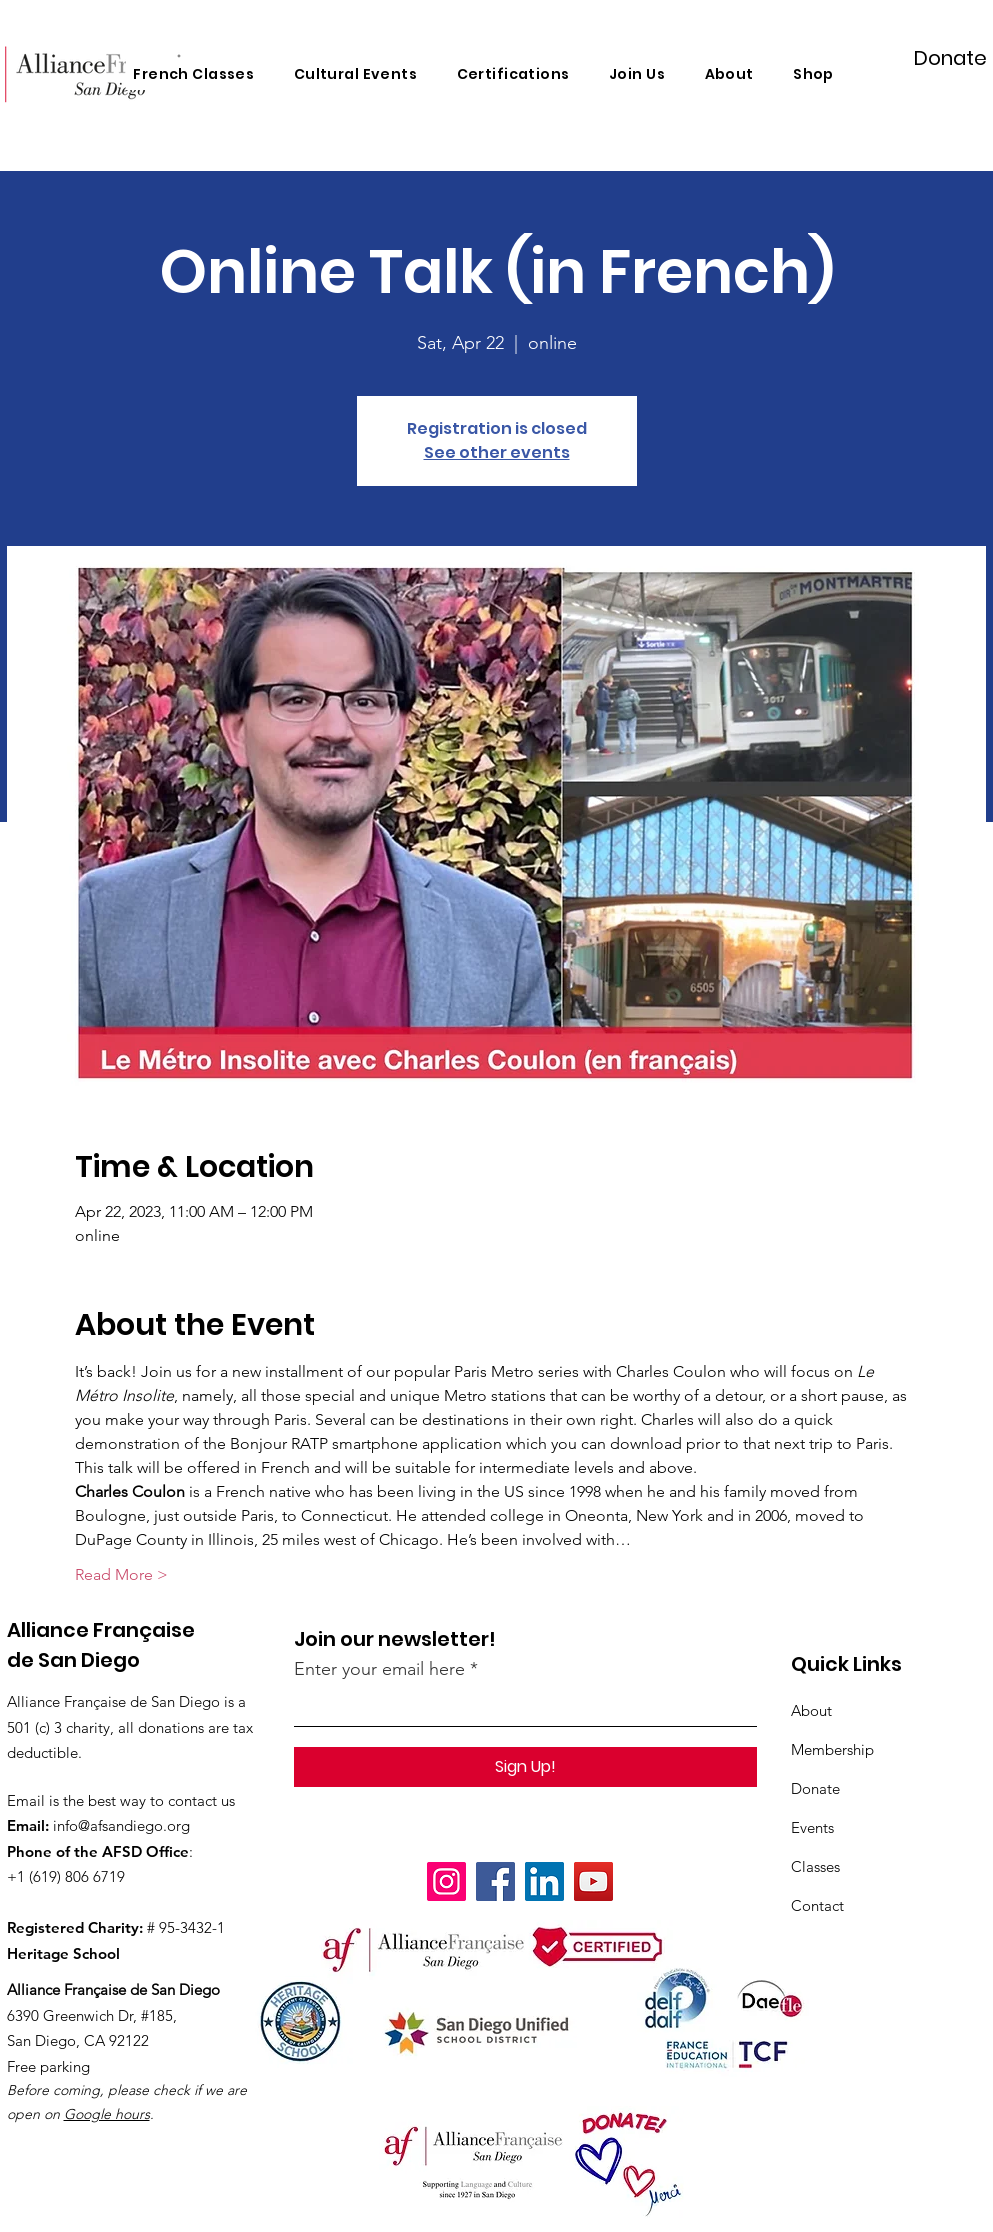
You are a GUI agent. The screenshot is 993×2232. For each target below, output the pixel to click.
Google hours (107, 2114)
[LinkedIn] (544, 1881)
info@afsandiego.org (121, 1825)
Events (812, 1827)
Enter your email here (379, 1669)
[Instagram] (446, 1881)
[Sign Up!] (525, 1767)
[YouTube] (593, 1881)
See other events (497, 452)
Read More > (121, 1574)
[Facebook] (495, 1881)
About (811, 1710)
